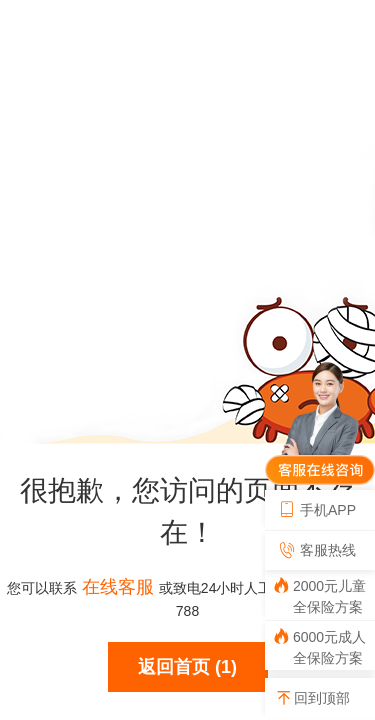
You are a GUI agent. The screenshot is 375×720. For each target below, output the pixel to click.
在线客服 (118, 587)
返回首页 (174, 667)
